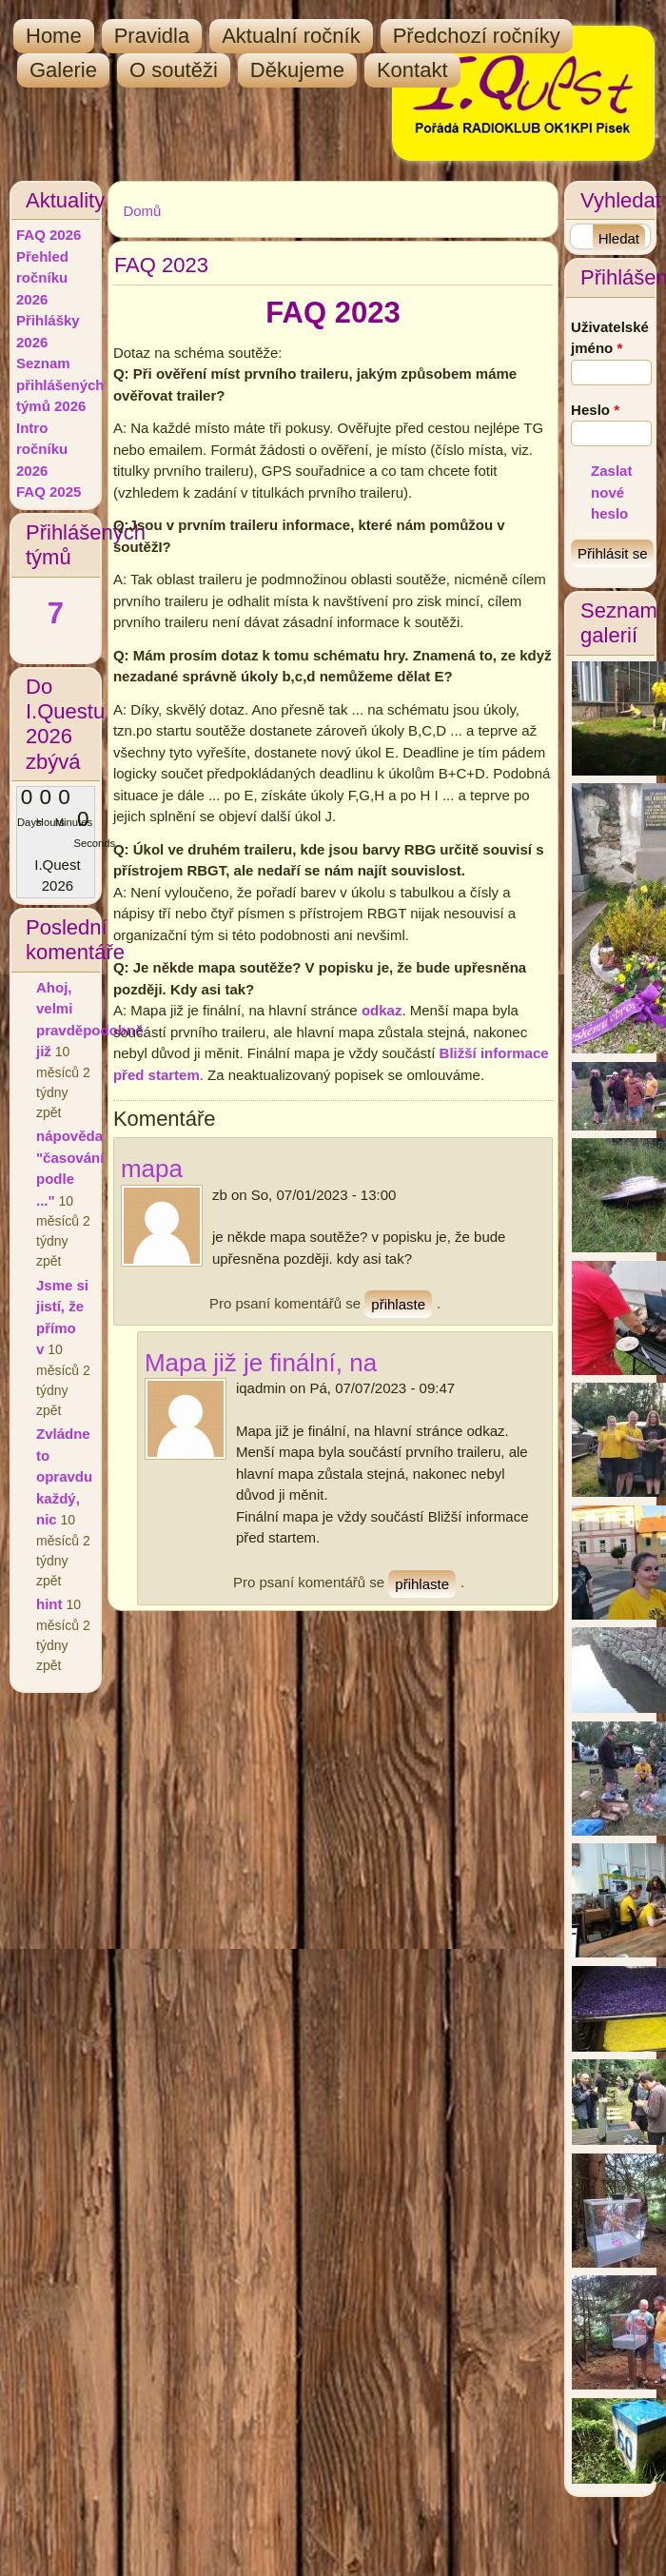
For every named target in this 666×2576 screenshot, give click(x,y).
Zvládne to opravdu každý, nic (64, 1476)
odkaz (382, 1010)
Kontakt (412, 70)
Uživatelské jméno (610, 338)
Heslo (595, 410)
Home (54, 36)
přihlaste (398, 1304)
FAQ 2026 (48, 234)
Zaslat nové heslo (611, 491)
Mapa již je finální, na (261, 1362)
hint (49, 1604)
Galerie (63, 70)
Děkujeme (297, 70)
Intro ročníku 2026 (42, 449)
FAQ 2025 (48, 491)
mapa (152, 1168)
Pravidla (151, 36)
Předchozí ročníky (476, 36)
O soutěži (173, 70)
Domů (142, 211)
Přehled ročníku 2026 (42, 277)
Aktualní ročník (291, 36)
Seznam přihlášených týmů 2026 (60, 384)
